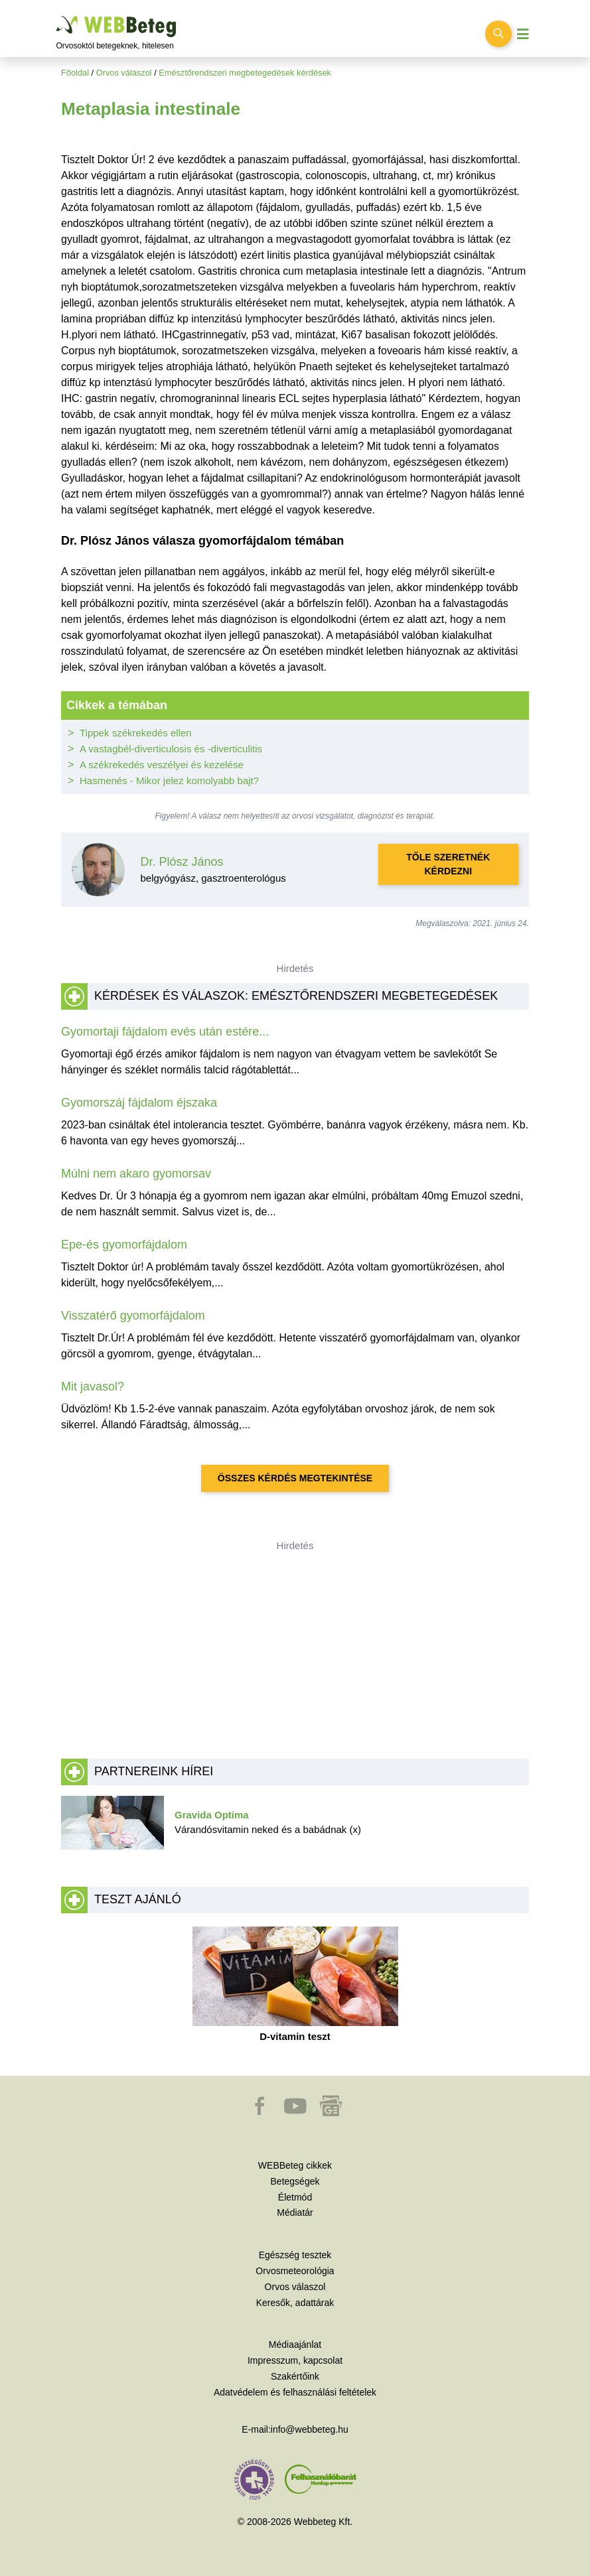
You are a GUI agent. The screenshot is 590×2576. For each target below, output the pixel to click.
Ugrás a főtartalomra (56, 16)
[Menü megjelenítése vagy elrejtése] (523, 34)
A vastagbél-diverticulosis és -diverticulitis (171, 748)
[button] (260, 2112)
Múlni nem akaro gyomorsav (136, 1173)
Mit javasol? (92, 1386)
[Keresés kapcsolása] (498, 34)
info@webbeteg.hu (309, 2429)
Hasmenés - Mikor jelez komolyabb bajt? (169, 780)
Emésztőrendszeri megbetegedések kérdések (245, 73)
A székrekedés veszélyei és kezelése (162, 764)
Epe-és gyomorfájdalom (124, 1244)
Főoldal (75, 73)
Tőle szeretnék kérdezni (448, 864)
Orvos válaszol (124, 73)
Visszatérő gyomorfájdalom (133, 1315)
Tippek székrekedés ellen (136, 732)
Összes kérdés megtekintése (295, 1478)
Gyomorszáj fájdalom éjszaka (139, 1102)
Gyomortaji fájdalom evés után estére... (165, 1031)
